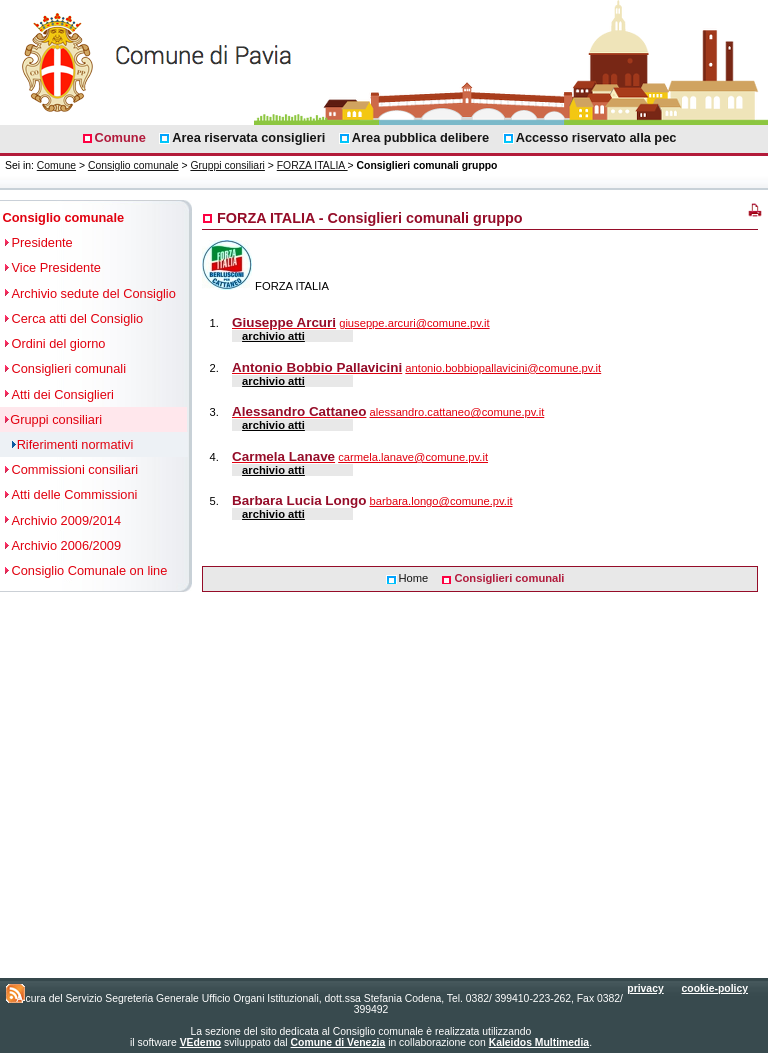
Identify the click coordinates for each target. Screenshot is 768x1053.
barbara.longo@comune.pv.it (441, 501)
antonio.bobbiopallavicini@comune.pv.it (503, 368)
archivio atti (273, 336)
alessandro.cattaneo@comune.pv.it (457, 412)
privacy (645, 988)
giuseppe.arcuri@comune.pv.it (414, 323)
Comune (56, 165)
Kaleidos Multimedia (539, 1042)
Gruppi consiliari (227, 165)
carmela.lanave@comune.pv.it (413, 457)
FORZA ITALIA (312, 165)
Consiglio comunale (133, 165)
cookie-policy (715, 988)
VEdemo (201, 1042)
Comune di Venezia (338, 1042)
